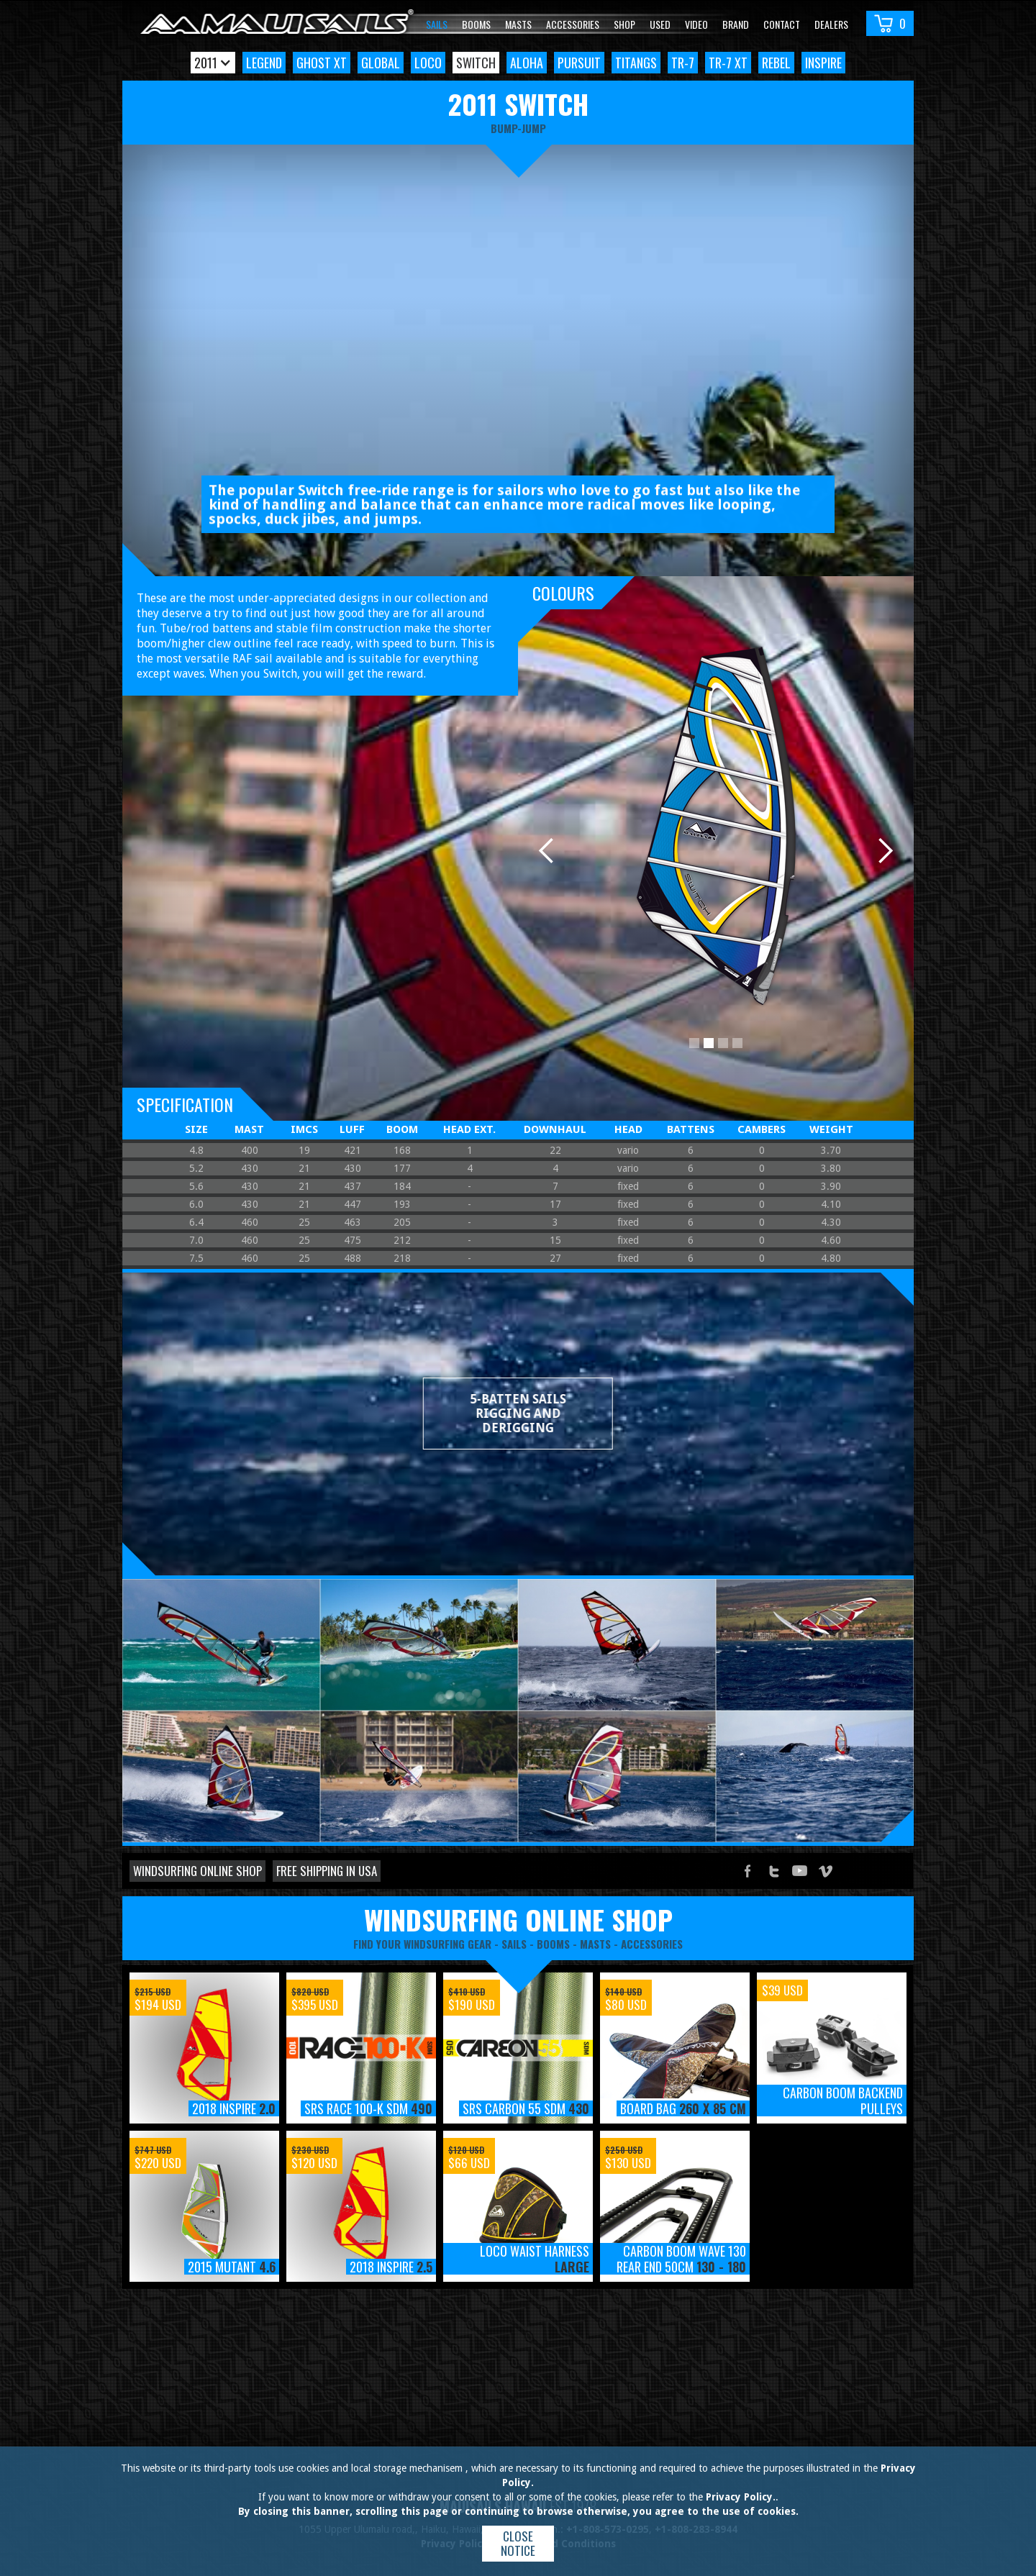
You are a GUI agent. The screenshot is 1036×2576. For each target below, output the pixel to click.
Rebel (776, 62)
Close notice (518, 2543)
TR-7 (682, 62)
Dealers (831, 24)
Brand (735, 24)
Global (380, 62)
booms (553, 1944)
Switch (476, 62)
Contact (781, 24)
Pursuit (579, 62)
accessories (652, 1944)
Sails (436, 24)
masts (595, 1944)
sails (514, 1944)
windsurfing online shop (518, 1919)
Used (660, 24)
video (696, 24)
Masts (518, 24)
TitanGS (636, 62)
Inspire (823, 62)
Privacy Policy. (741, 2497)
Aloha (526, 62)
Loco (428, 62)
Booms (476, 24)
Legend (264, 62)
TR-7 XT (728, 62)
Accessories (572, 24)
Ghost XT (321, 62)
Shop (624, 24)
